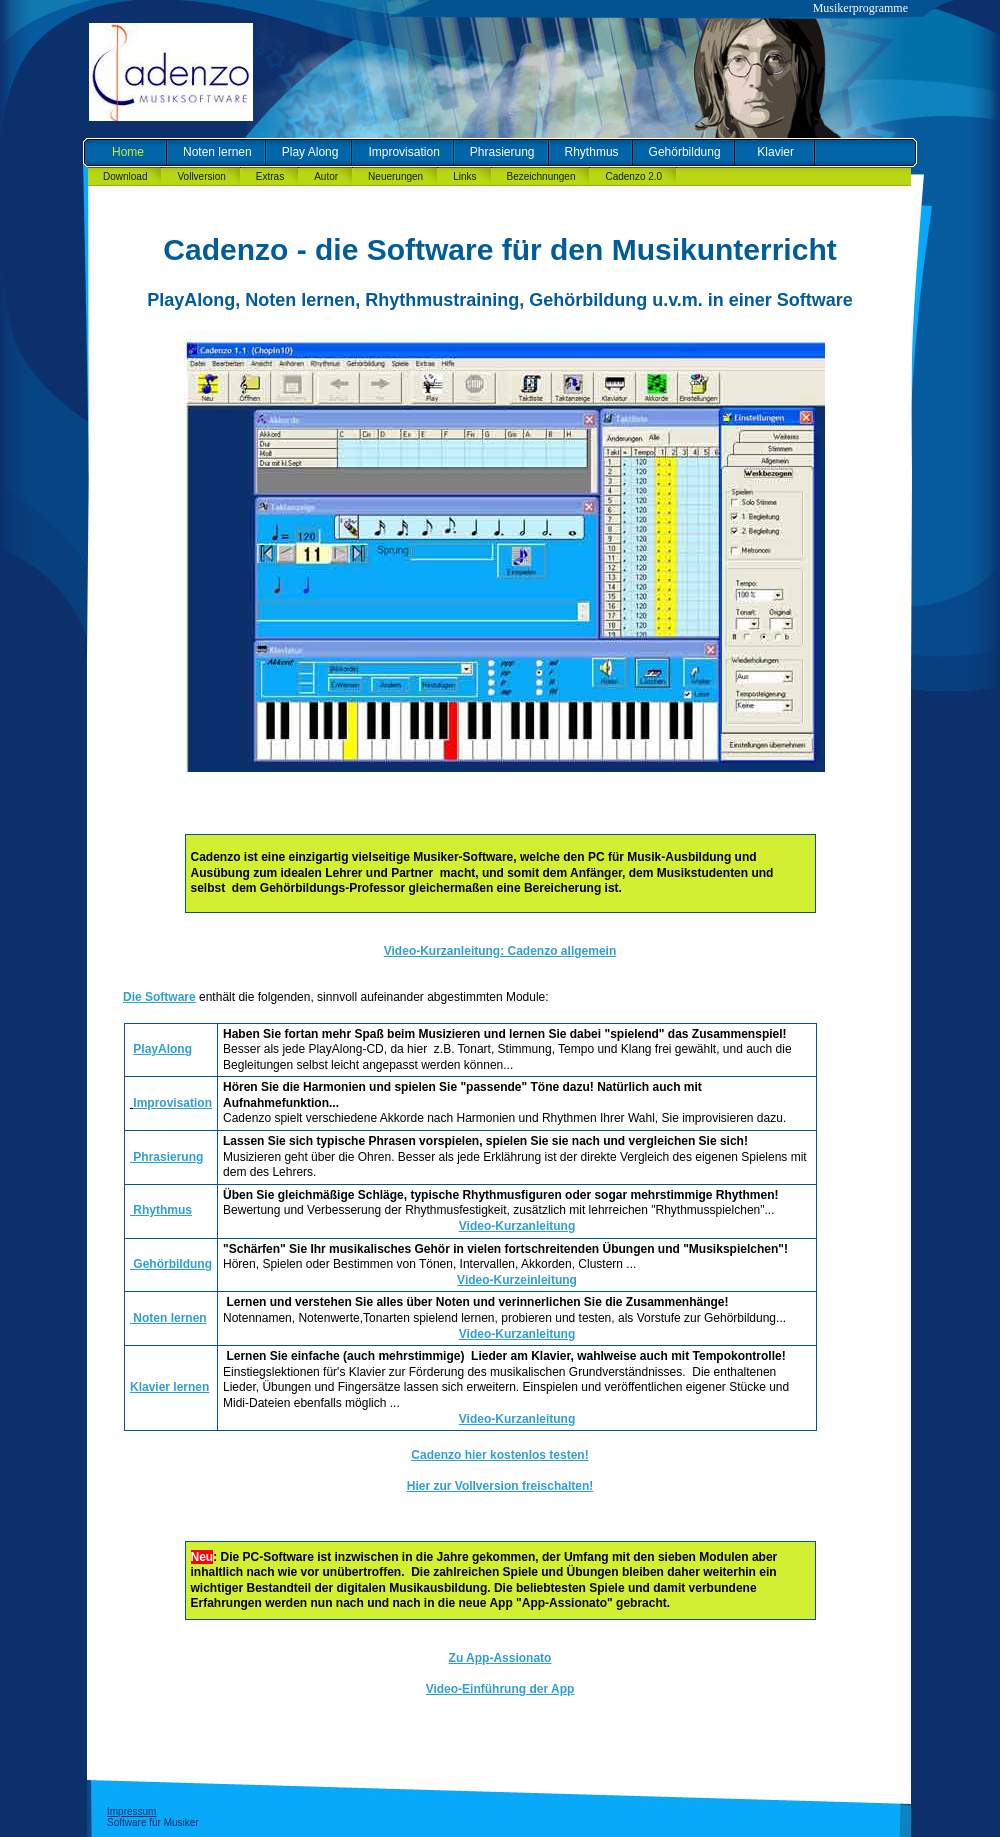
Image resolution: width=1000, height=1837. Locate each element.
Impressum (131, 1811)
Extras (270, 176)
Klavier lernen (169, 1387)
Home (128, 152)
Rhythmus (592, 152)
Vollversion (201, 176)
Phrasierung (502, 152)
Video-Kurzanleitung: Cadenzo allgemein (500, 951)
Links (464, 176)
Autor (326, 176)
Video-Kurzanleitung (517, 1226)
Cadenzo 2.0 (633, 176)
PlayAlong (162, 1049)
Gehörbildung (685, 152)
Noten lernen (217, 152)
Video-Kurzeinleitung (517, 1280)
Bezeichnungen (541, 176)
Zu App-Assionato (500, 1658)
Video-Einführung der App (500, 1689)
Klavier (775, 152)
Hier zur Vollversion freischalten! (500, 1486)
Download (125, 176)
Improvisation (403, 152)
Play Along (310, 152)
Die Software (159, 997)
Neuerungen (395, 176)
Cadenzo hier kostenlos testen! (499, 1455)
